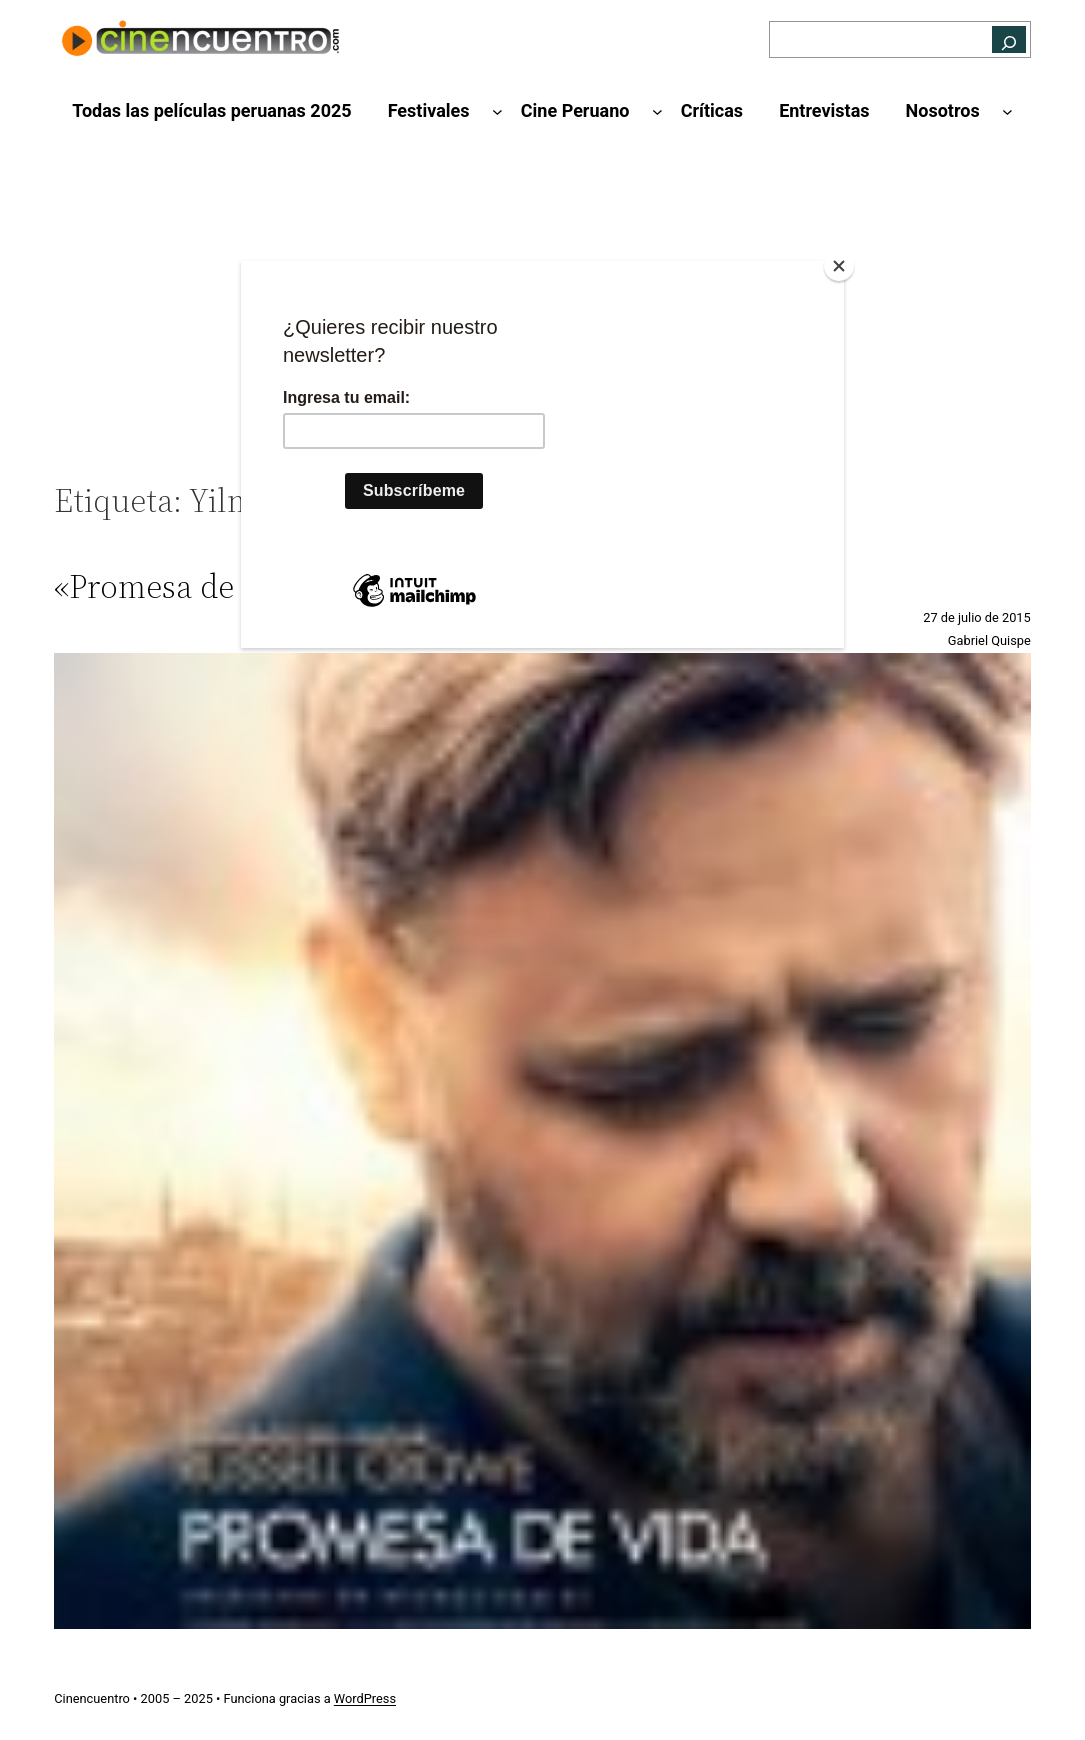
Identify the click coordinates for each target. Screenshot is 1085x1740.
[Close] (839, 266)
